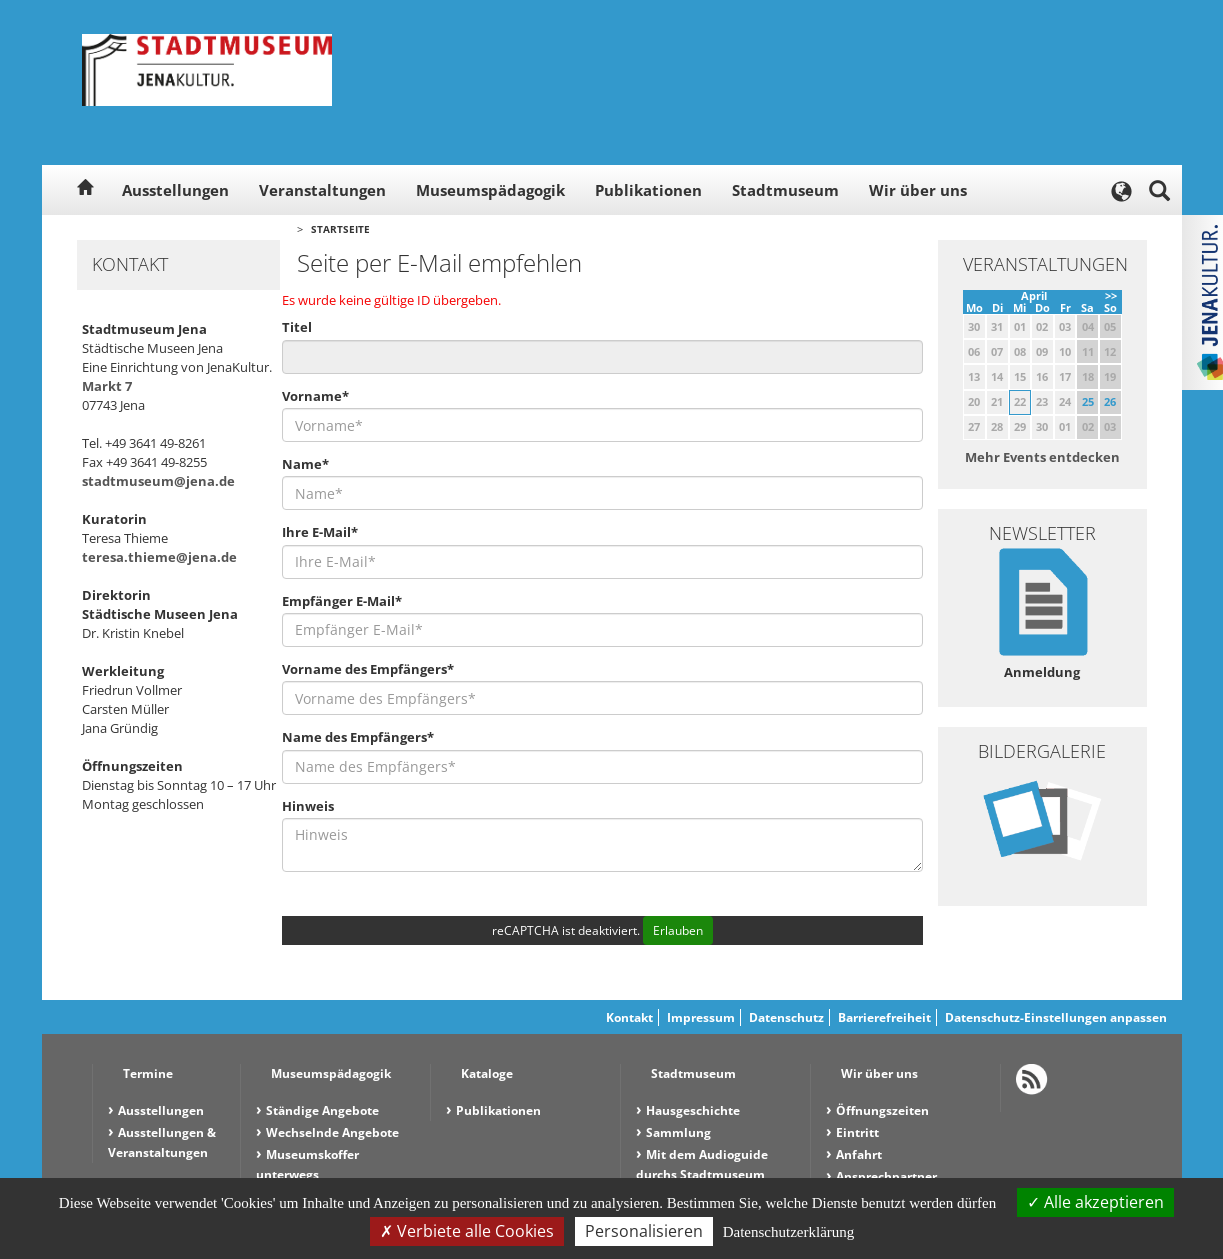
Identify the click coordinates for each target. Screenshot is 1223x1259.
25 (1088, 401)
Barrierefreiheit (884, 1017)
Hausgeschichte (693, 1110)
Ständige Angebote (322, 1110)
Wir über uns (918, 190)
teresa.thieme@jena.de (159, 557)
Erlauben (678, 930)
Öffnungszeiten (882, 1110)
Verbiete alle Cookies (467, 1231)
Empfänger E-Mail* (342, 601)
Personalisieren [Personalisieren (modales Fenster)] (644, 1231)
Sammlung (678, 1132)
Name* (305, 464)
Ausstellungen (175, 190)
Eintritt (857, 1132)
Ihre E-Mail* (320, 532)
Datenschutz (786, 1017)
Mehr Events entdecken (1042, 457)
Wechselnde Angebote (332, 1132)
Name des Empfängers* (358, 737)
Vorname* (315, 396)
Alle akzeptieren (1095, 1202)
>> (1111, 295)
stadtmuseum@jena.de (158, 481)
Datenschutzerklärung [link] (789, 1232)
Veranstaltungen (322, 190)
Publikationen (648, 190)
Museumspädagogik (490, 190)
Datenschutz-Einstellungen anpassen (1056, 1017)
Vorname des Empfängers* (368, 669)
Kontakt (629, 1017)
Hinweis (308, 806)
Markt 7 (107, 386)
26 (1110, 401)
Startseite (340, 229)
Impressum (701, 1017)
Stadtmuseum (785, 190)
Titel (297, 327)
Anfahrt (859, 1154)
